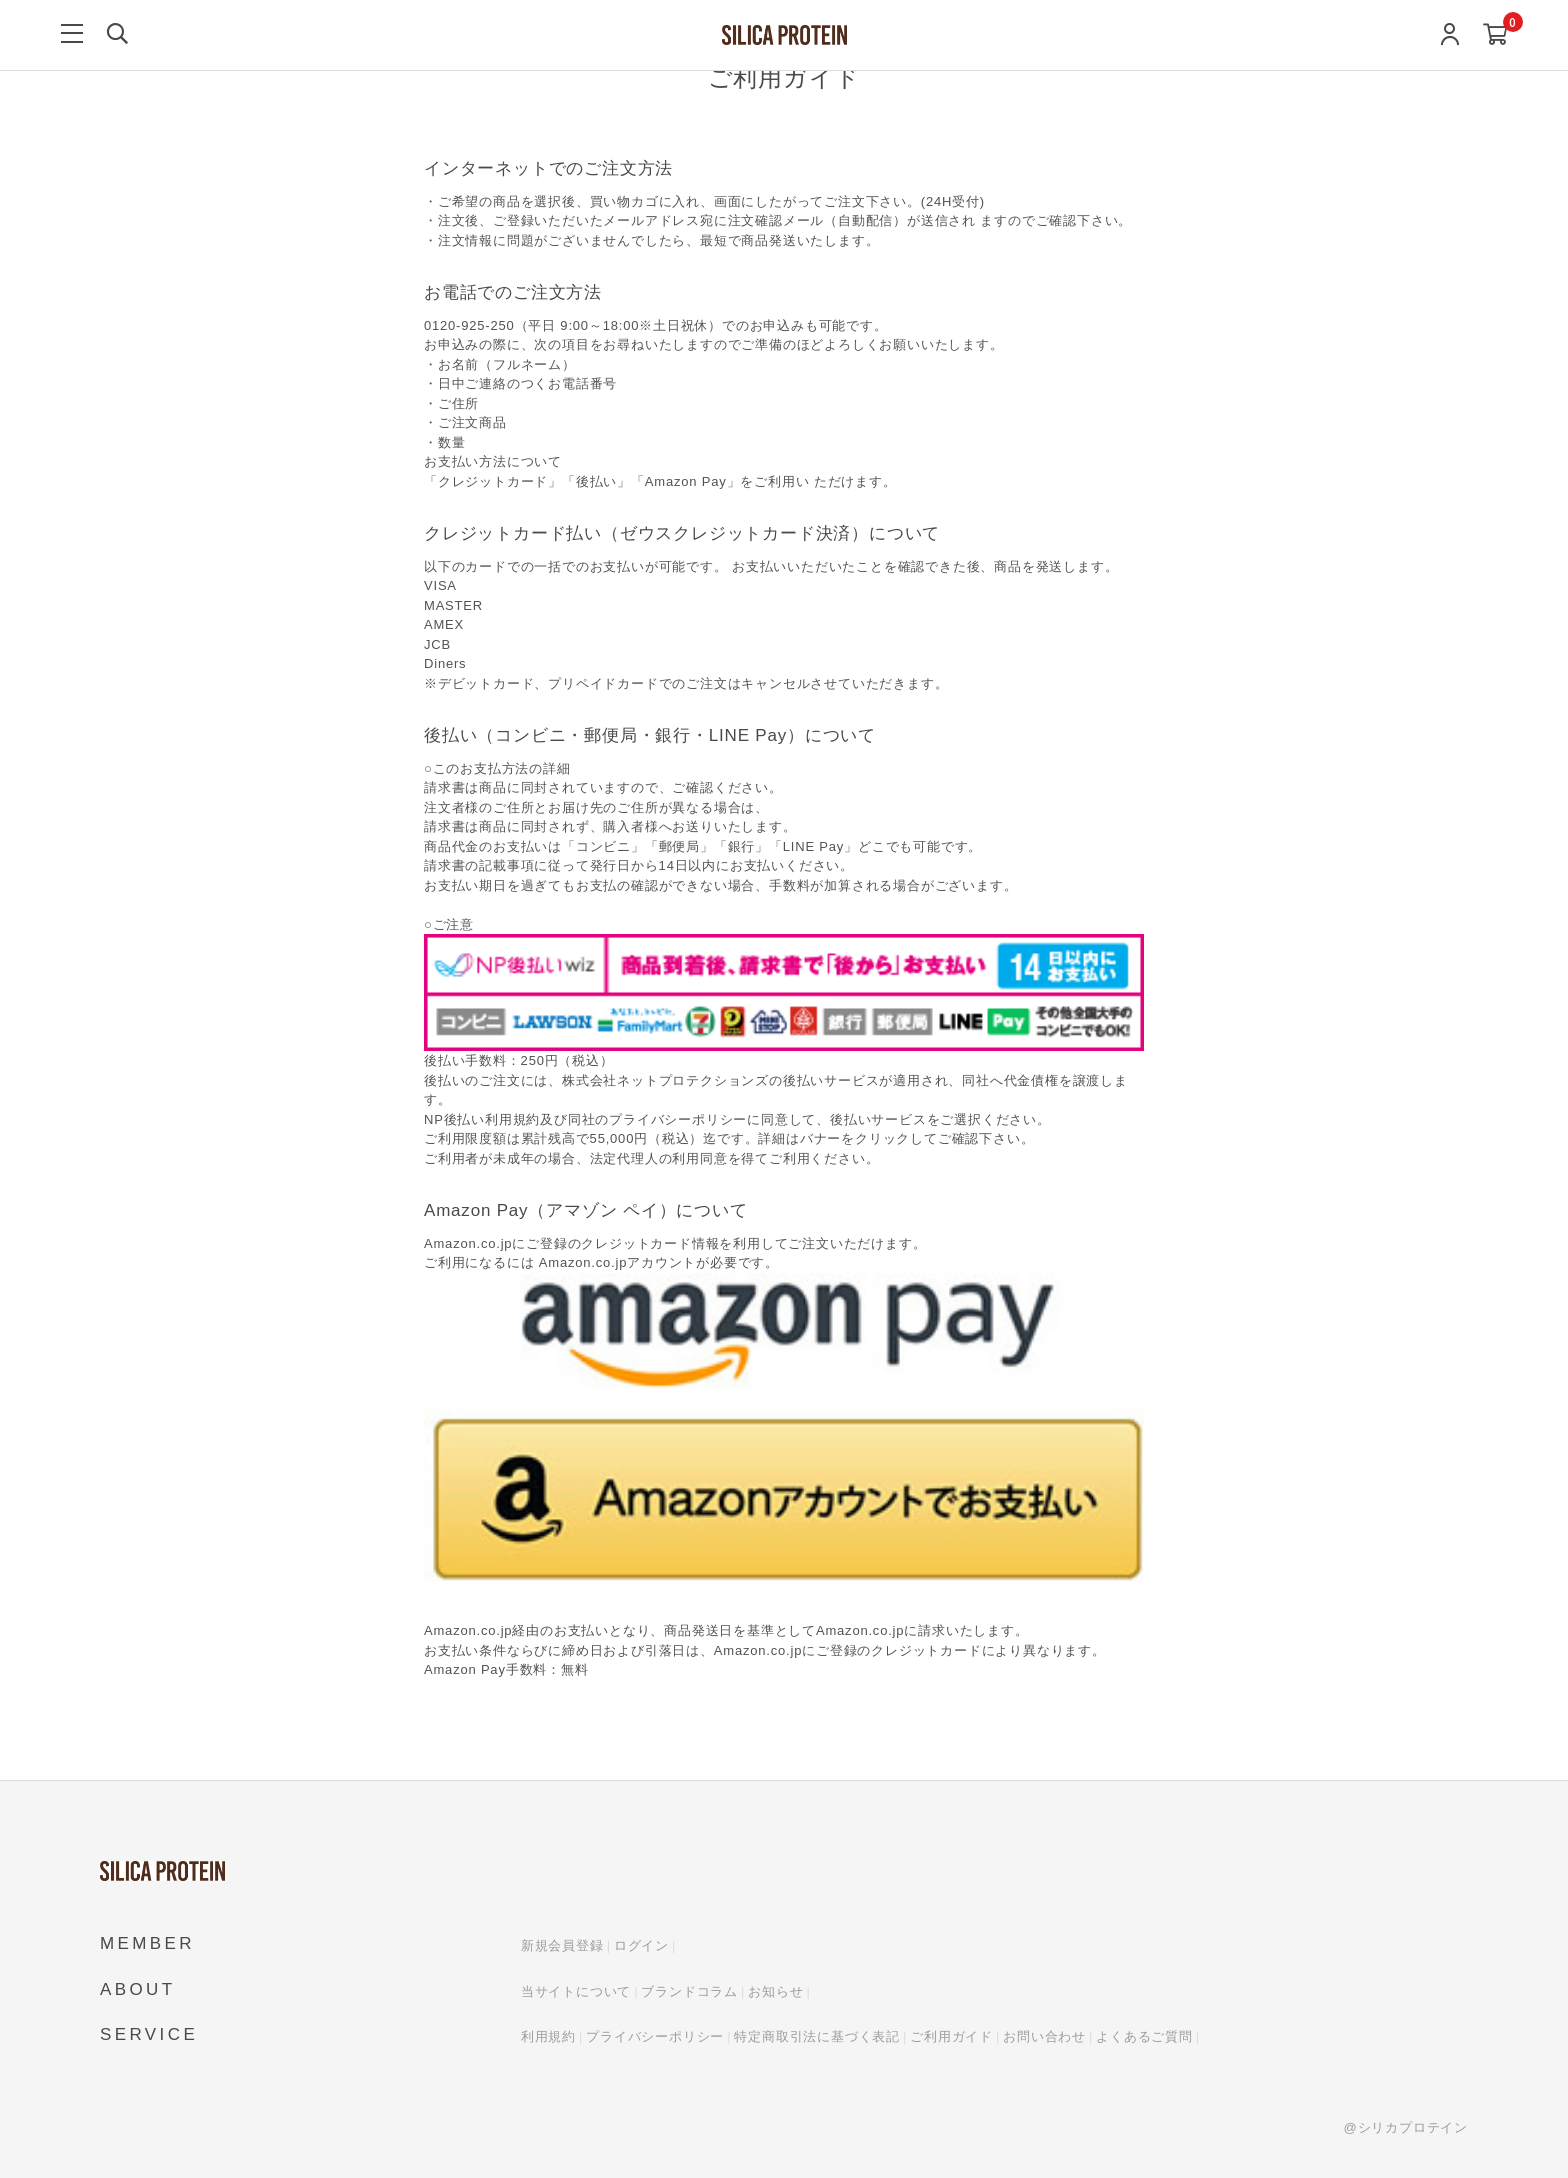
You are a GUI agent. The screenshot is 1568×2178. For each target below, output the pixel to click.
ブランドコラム (689, 1991)
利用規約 (548, 2036)
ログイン (641, 1945)
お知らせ (775, 1991)
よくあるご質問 (1144, 2036)
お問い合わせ (1044, 2036)
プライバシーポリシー (655, 2036)
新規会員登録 (562, 1945)
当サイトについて (576, 1991)
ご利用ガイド (951, 2036)
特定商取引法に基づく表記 (817, 2036)
